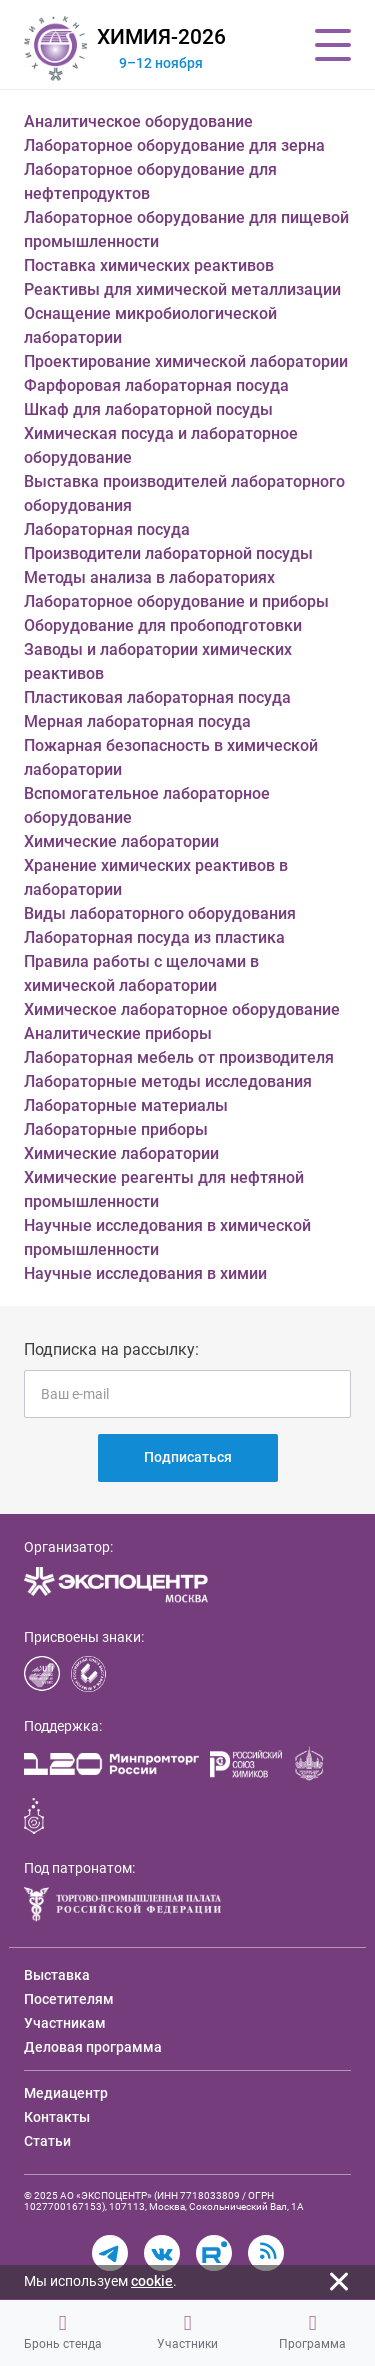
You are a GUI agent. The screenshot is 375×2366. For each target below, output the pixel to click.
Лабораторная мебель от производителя (179, 1057)
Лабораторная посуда (107, 529)
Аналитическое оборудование (138, 121)
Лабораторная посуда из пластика (154, 937)
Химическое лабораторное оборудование (182, 1009)
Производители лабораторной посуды (168, 553)
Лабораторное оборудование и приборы (176, 601)
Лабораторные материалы (126, 1105)
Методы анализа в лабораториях (149, 577)
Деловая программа (93, 2047)
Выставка (57, 1975)
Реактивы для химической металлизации (182, 289)
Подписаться (188, 1457)
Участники (187, 2332)
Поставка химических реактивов (149, 265)
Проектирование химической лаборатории (186, 361)
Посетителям (69, 1999)
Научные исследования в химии (145, 1273)
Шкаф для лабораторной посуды (148, 409)
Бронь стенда (63, 2332)
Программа (312, 2332)
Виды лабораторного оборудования (160, 913)
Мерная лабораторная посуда (137, 721)
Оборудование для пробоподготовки (163, 625)
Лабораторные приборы (116, 1129)
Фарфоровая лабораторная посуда (156, 385)
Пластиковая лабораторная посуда (157, 697)
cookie (152, 2281)
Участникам (65, 2023)
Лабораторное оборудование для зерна (174, 145)
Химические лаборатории (121, 841)
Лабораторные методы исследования (168, 1081)
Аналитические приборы (118, 1033)
